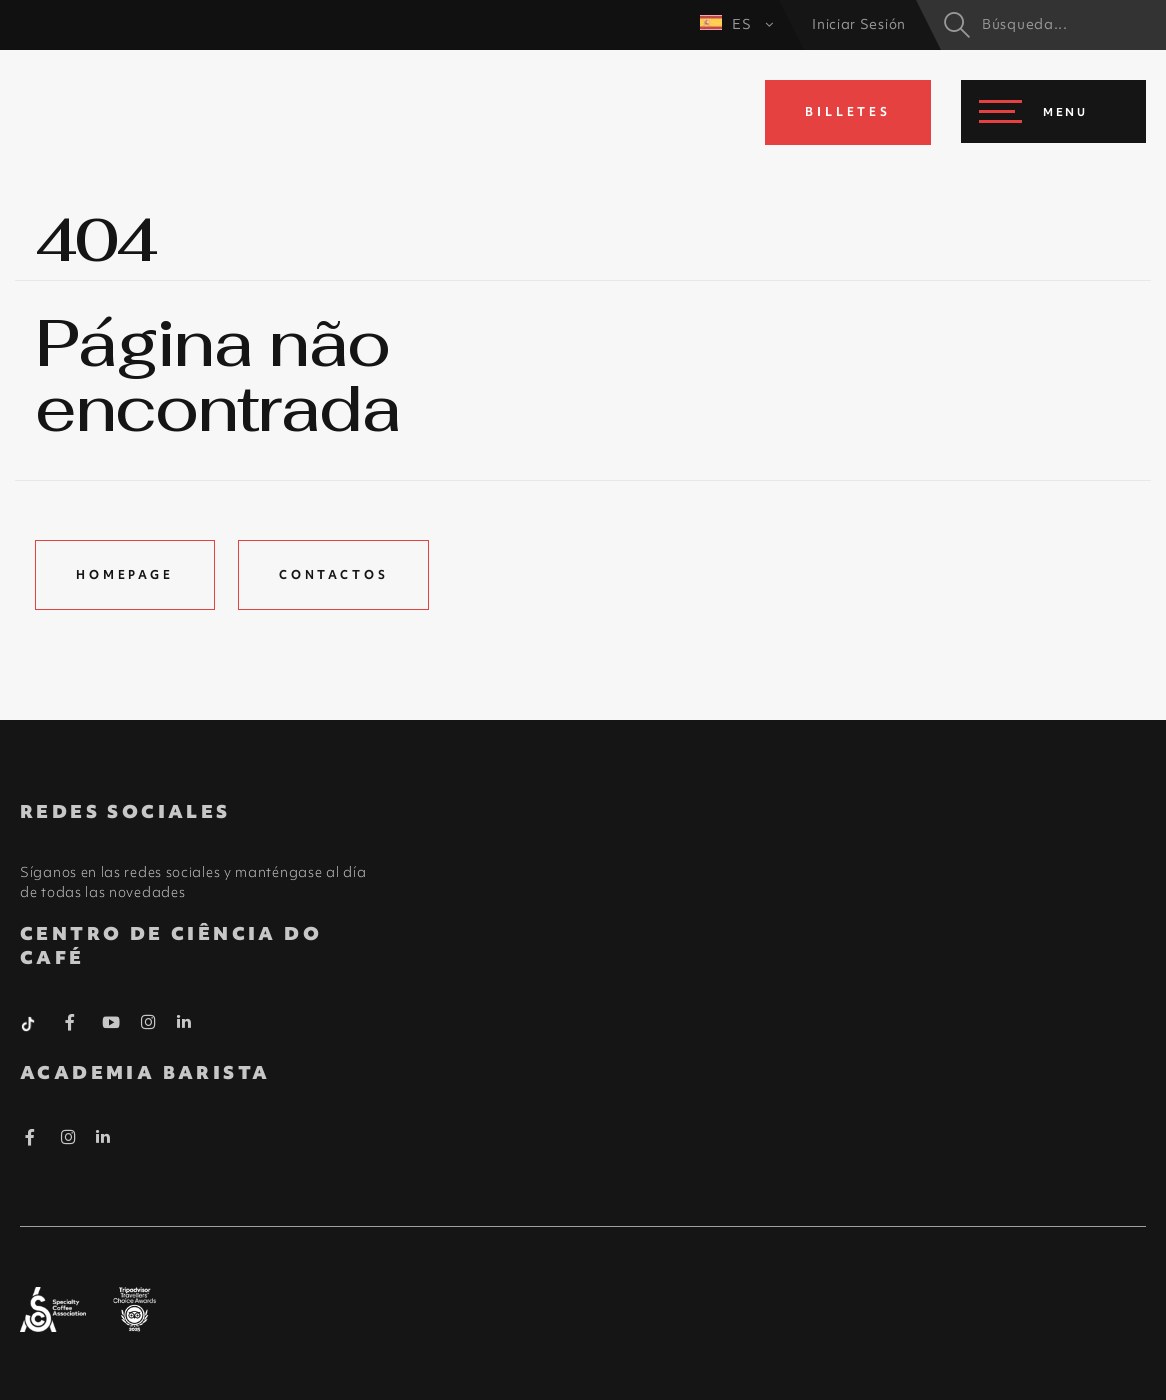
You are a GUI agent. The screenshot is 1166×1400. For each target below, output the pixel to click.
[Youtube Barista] (111, 1026)
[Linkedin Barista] (184, 1022)
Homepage (125, 575)
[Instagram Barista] (149, 1023)
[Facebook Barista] (70, 1026)
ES (737, 24)
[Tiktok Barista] (30, 1022)
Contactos (334, 575)
